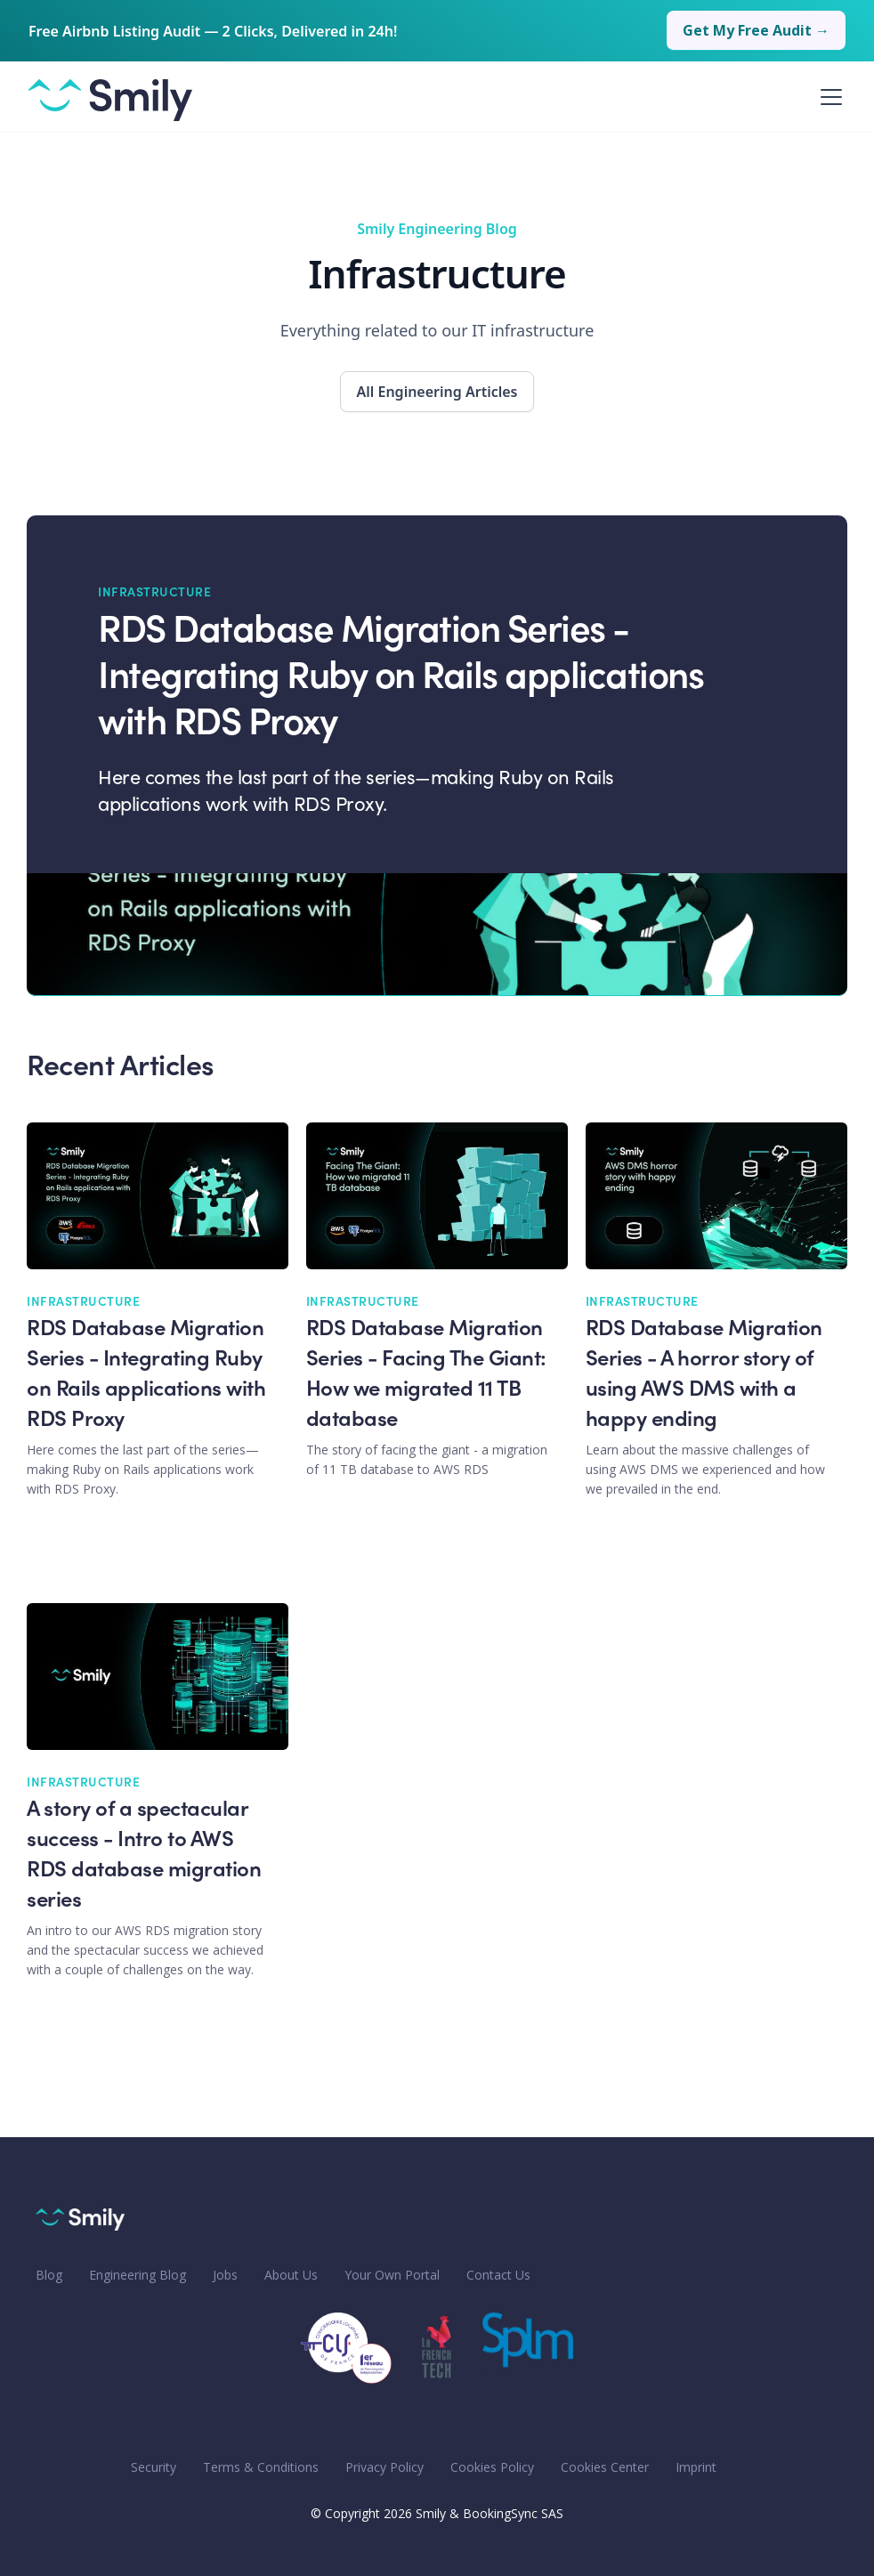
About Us (291, 2274)
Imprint (696, 2467)
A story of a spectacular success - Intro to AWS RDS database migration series (144, 1856)
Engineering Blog (137, 2274)
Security (153, 2467)
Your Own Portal (392, 2274)
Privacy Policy (384, 2467)
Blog (49, 2274)
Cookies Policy (492, 2467)
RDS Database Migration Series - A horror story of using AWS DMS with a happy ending (704, 1375)
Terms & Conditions (261, 2467)
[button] (828, 97)
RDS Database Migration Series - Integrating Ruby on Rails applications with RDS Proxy (400, 679)
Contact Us (498, 2274)
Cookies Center (605, 2467)
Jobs (225, 2274)
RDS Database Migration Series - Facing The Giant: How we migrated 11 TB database (426, 1375)
